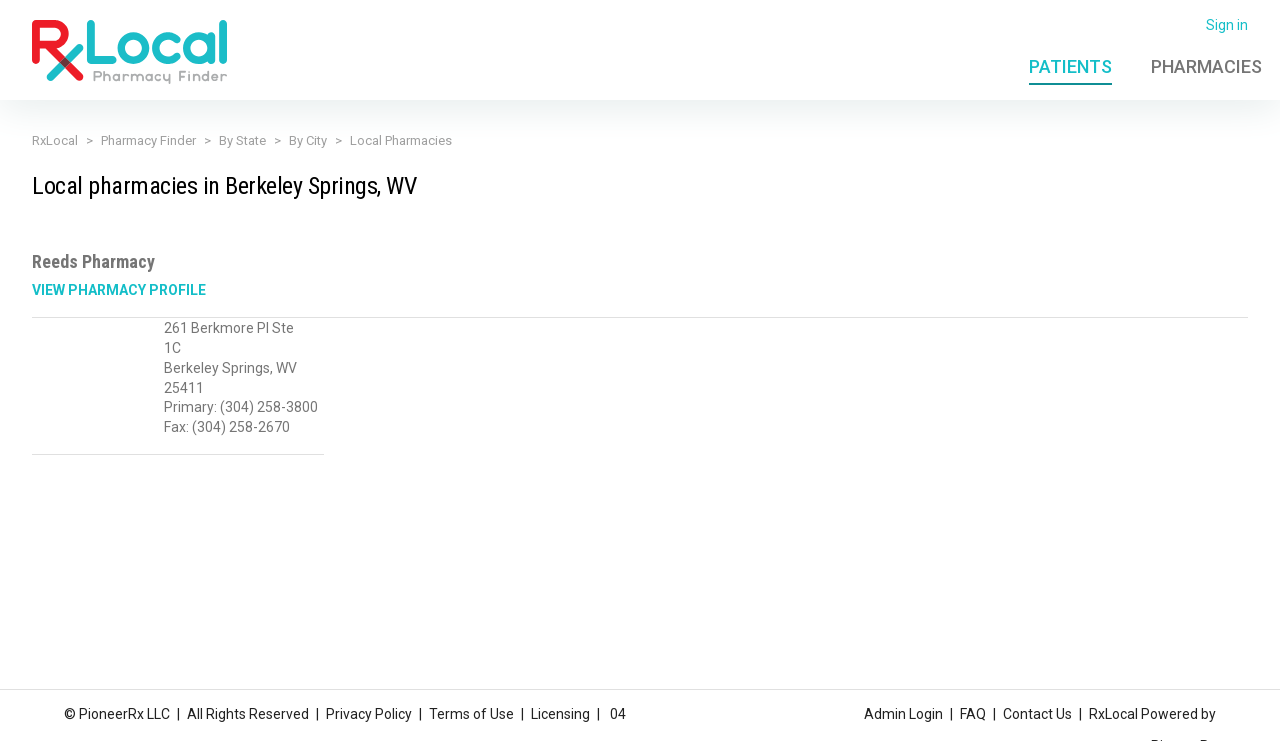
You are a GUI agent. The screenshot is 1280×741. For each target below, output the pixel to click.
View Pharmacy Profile (119, 290)
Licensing (560, 714)
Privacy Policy (369, 714)
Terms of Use (471, 714)
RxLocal (55, 140)
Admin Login (903, 714)
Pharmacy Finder (148, 140)
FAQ (973, 714)
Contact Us (1037, 714)
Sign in (1227, 25)
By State (242, 140)
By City (308, 140)
